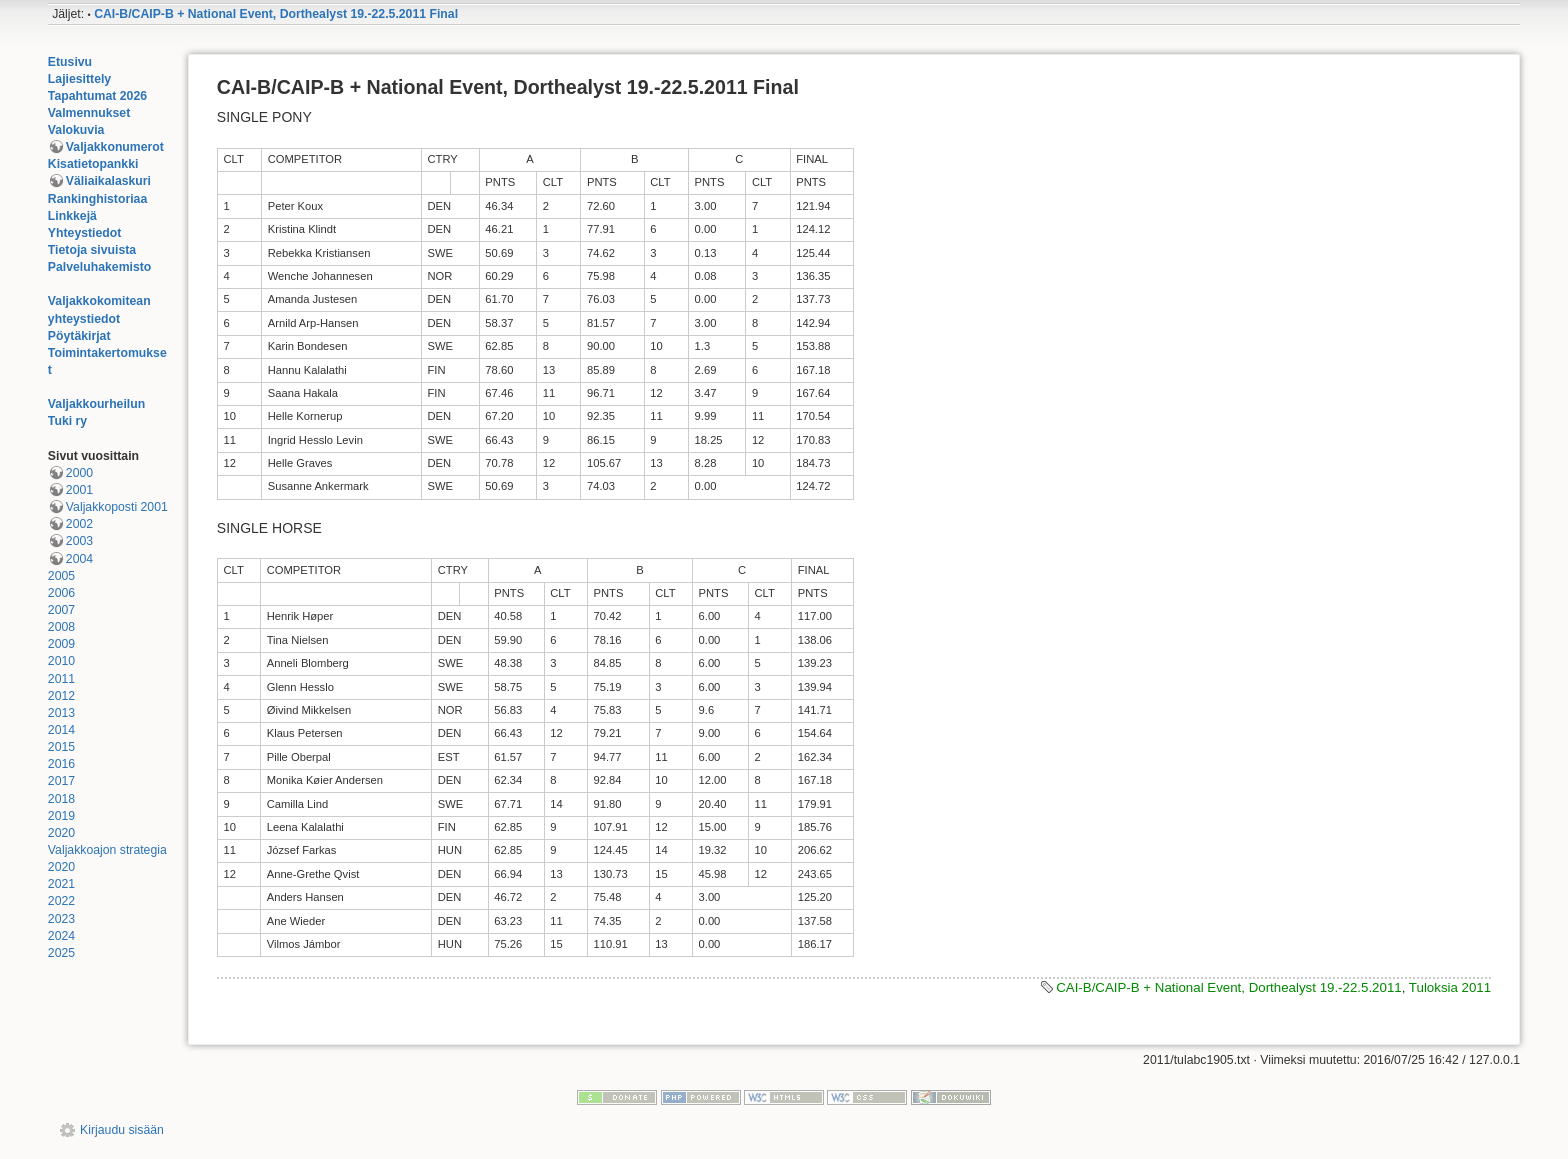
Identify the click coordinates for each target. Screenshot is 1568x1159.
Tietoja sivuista (92, 250)
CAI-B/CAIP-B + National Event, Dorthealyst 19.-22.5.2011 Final (276, 14)
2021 (61, 884)
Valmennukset (89, 113)
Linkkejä (72, 216)
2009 (61, 644)
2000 (79, 473)
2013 (61, 713)
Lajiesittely (79, 79)
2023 (61, 919)
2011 (61, 679)
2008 (61, 627)
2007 (61, 610)
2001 (79, 490)
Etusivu (70, 62)
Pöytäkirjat (79, 336)
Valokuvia (76, 130)
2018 (61, 799)
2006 (61, 593)
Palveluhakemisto (100, 267)
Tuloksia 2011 (1450, 987)
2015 (61, 747)
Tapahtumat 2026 (97, 96)
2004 (79, 559)
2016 (61, 764)
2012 (61, 696)
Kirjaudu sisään (122, 1130)
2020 (61, 833)
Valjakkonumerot (115, 147)
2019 (61, 816)
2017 (61, 781)
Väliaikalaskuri (108, 181)
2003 (79, 541)
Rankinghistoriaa (97, 199)
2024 (61, 936)
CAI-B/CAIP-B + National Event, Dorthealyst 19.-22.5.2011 (1229, 987)
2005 (61, 576)
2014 (61, 730)
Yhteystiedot (85, 233)
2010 (61, 661)
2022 (61, 901)
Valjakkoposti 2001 (117, 507)
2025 (61, 953)
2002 (79, 524)
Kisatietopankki (93, 164)
